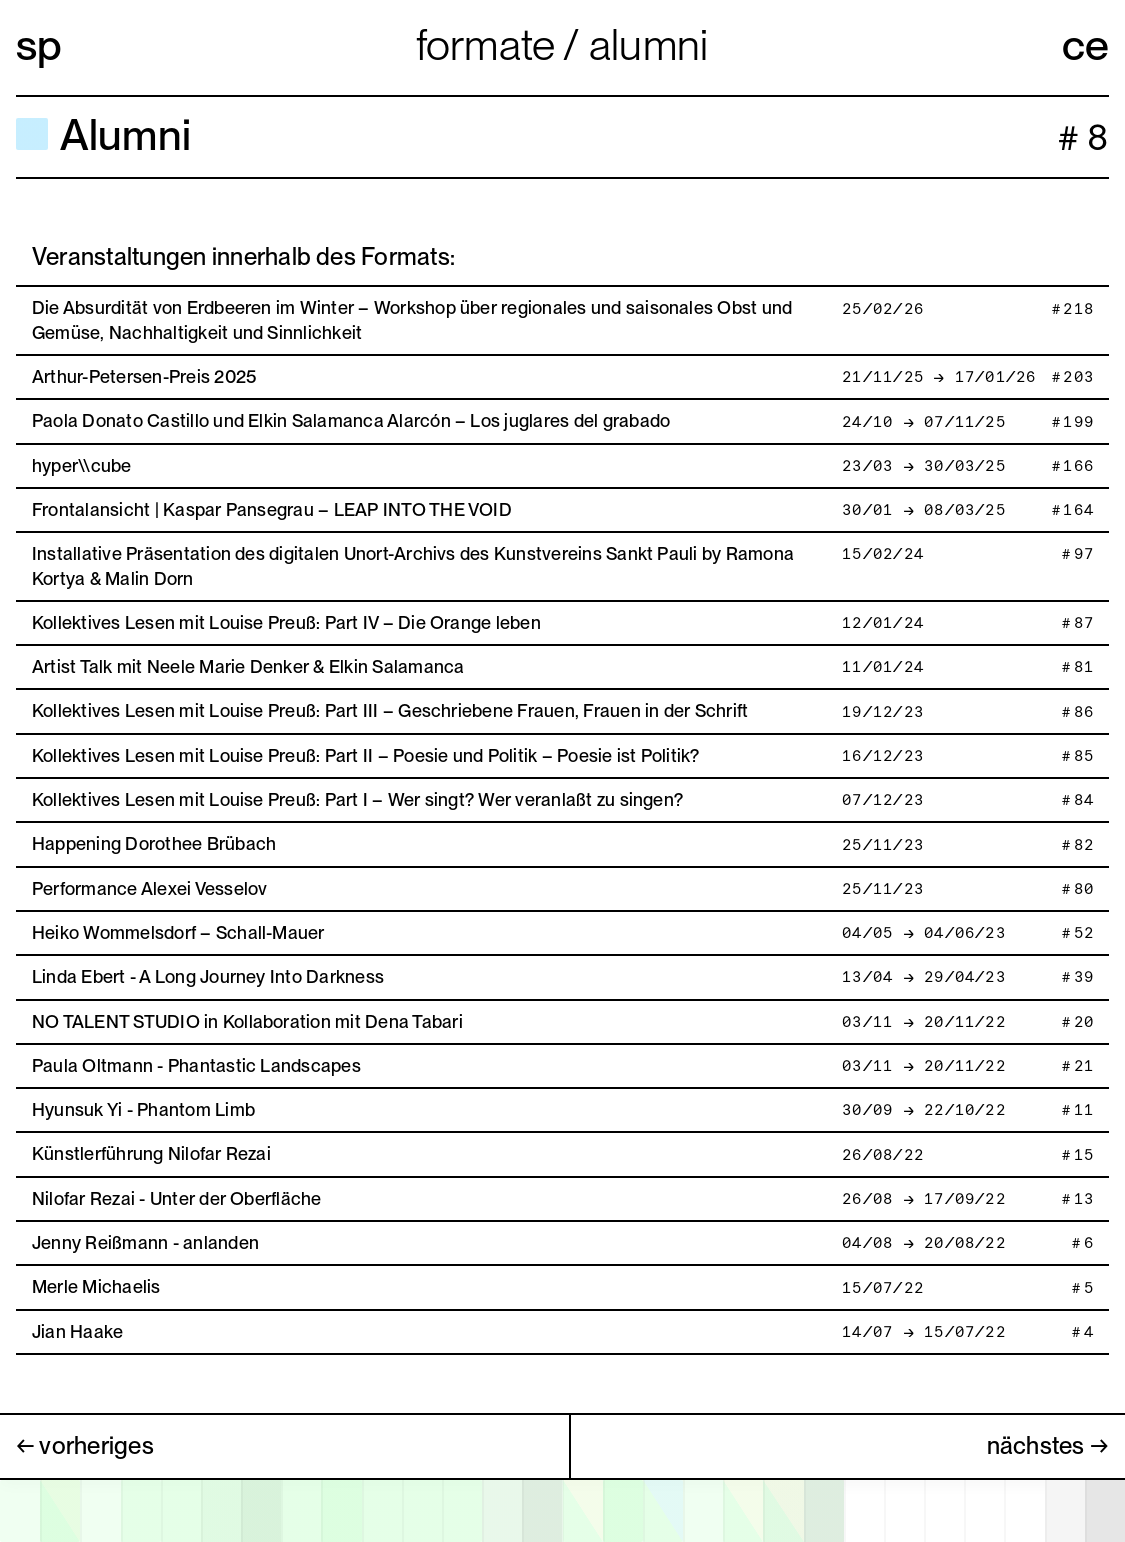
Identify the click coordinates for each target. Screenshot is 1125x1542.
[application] (562, 1510)
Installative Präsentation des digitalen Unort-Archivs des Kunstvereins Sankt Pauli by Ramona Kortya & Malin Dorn (413, 565)
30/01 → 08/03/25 (923, 510)
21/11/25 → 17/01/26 (938, 377)
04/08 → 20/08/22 (923, 1243)
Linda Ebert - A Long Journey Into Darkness (208, 976)
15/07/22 (882, 1288)
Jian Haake (77, 1331)
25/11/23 (882, 845)
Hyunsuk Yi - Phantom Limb (143, 1109)
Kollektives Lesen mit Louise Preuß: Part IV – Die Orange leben (286, 622)
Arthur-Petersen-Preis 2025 (144, 376)
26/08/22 (882, 1155)
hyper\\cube (82, 465)
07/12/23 (882, 800)
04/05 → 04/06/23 (923, 933)
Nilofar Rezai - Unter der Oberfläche (177, 1198)
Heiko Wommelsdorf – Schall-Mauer (178, 932)
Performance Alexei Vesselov (149, 888)
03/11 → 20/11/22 (923, 1022)
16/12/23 (882, 756)
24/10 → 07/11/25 (923, 422)
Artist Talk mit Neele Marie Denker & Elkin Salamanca (248, 666)
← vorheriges (85, 1445)
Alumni (648, 44)
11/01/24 (882, 667)
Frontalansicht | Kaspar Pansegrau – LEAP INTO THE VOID (272, 509)
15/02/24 (882, 554)
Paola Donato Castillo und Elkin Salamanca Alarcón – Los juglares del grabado (351, 420)
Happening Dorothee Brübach (154, 843)
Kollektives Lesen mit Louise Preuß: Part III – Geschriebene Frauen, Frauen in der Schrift (390, 710)
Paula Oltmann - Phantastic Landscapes (196, 1065)
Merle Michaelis (96, 1286)
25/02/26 (882, 309)
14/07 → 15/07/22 (923, 1332)
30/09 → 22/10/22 (923, 1110)
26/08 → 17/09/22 (923, 1199)
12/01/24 (882, 623)
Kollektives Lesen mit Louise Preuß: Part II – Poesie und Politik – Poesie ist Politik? (366, 755)
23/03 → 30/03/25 (923, 466)
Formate (490, 44)
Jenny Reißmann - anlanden (145, 1242)
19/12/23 (882, 712)
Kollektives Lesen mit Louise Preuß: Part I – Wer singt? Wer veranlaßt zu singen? (357, 799)
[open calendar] (562, 1511)
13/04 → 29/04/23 (923, 977)
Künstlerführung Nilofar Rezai (151, 1153)
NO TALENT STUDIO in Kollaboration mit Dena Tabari (247, 1021)
